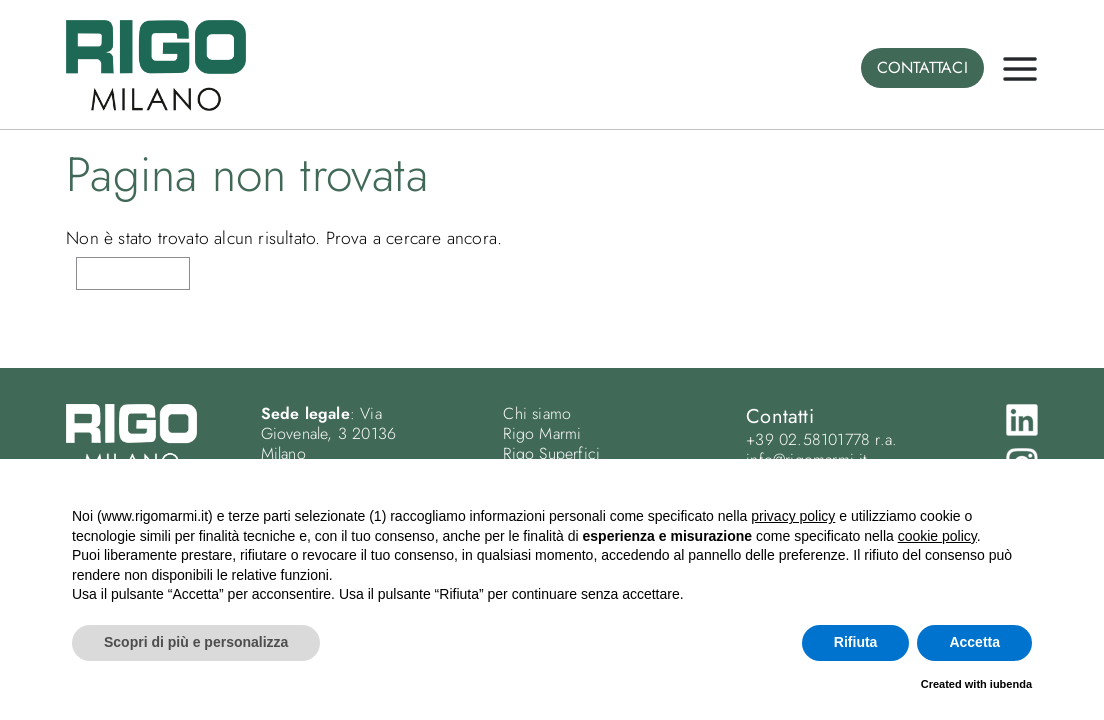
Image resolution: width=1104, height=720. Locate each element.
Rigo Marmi (542, 433)
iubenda (1011, 684)
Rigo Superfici (551, 453)
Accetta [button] (974, 642)
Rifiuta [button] (856, 642)
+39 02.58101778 (808, 439)
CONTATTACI (922, 67)
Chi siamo (537, 413)
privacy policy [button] (793, 516)
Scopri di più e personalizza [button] (196, 642)
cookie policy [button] (937, 536)
